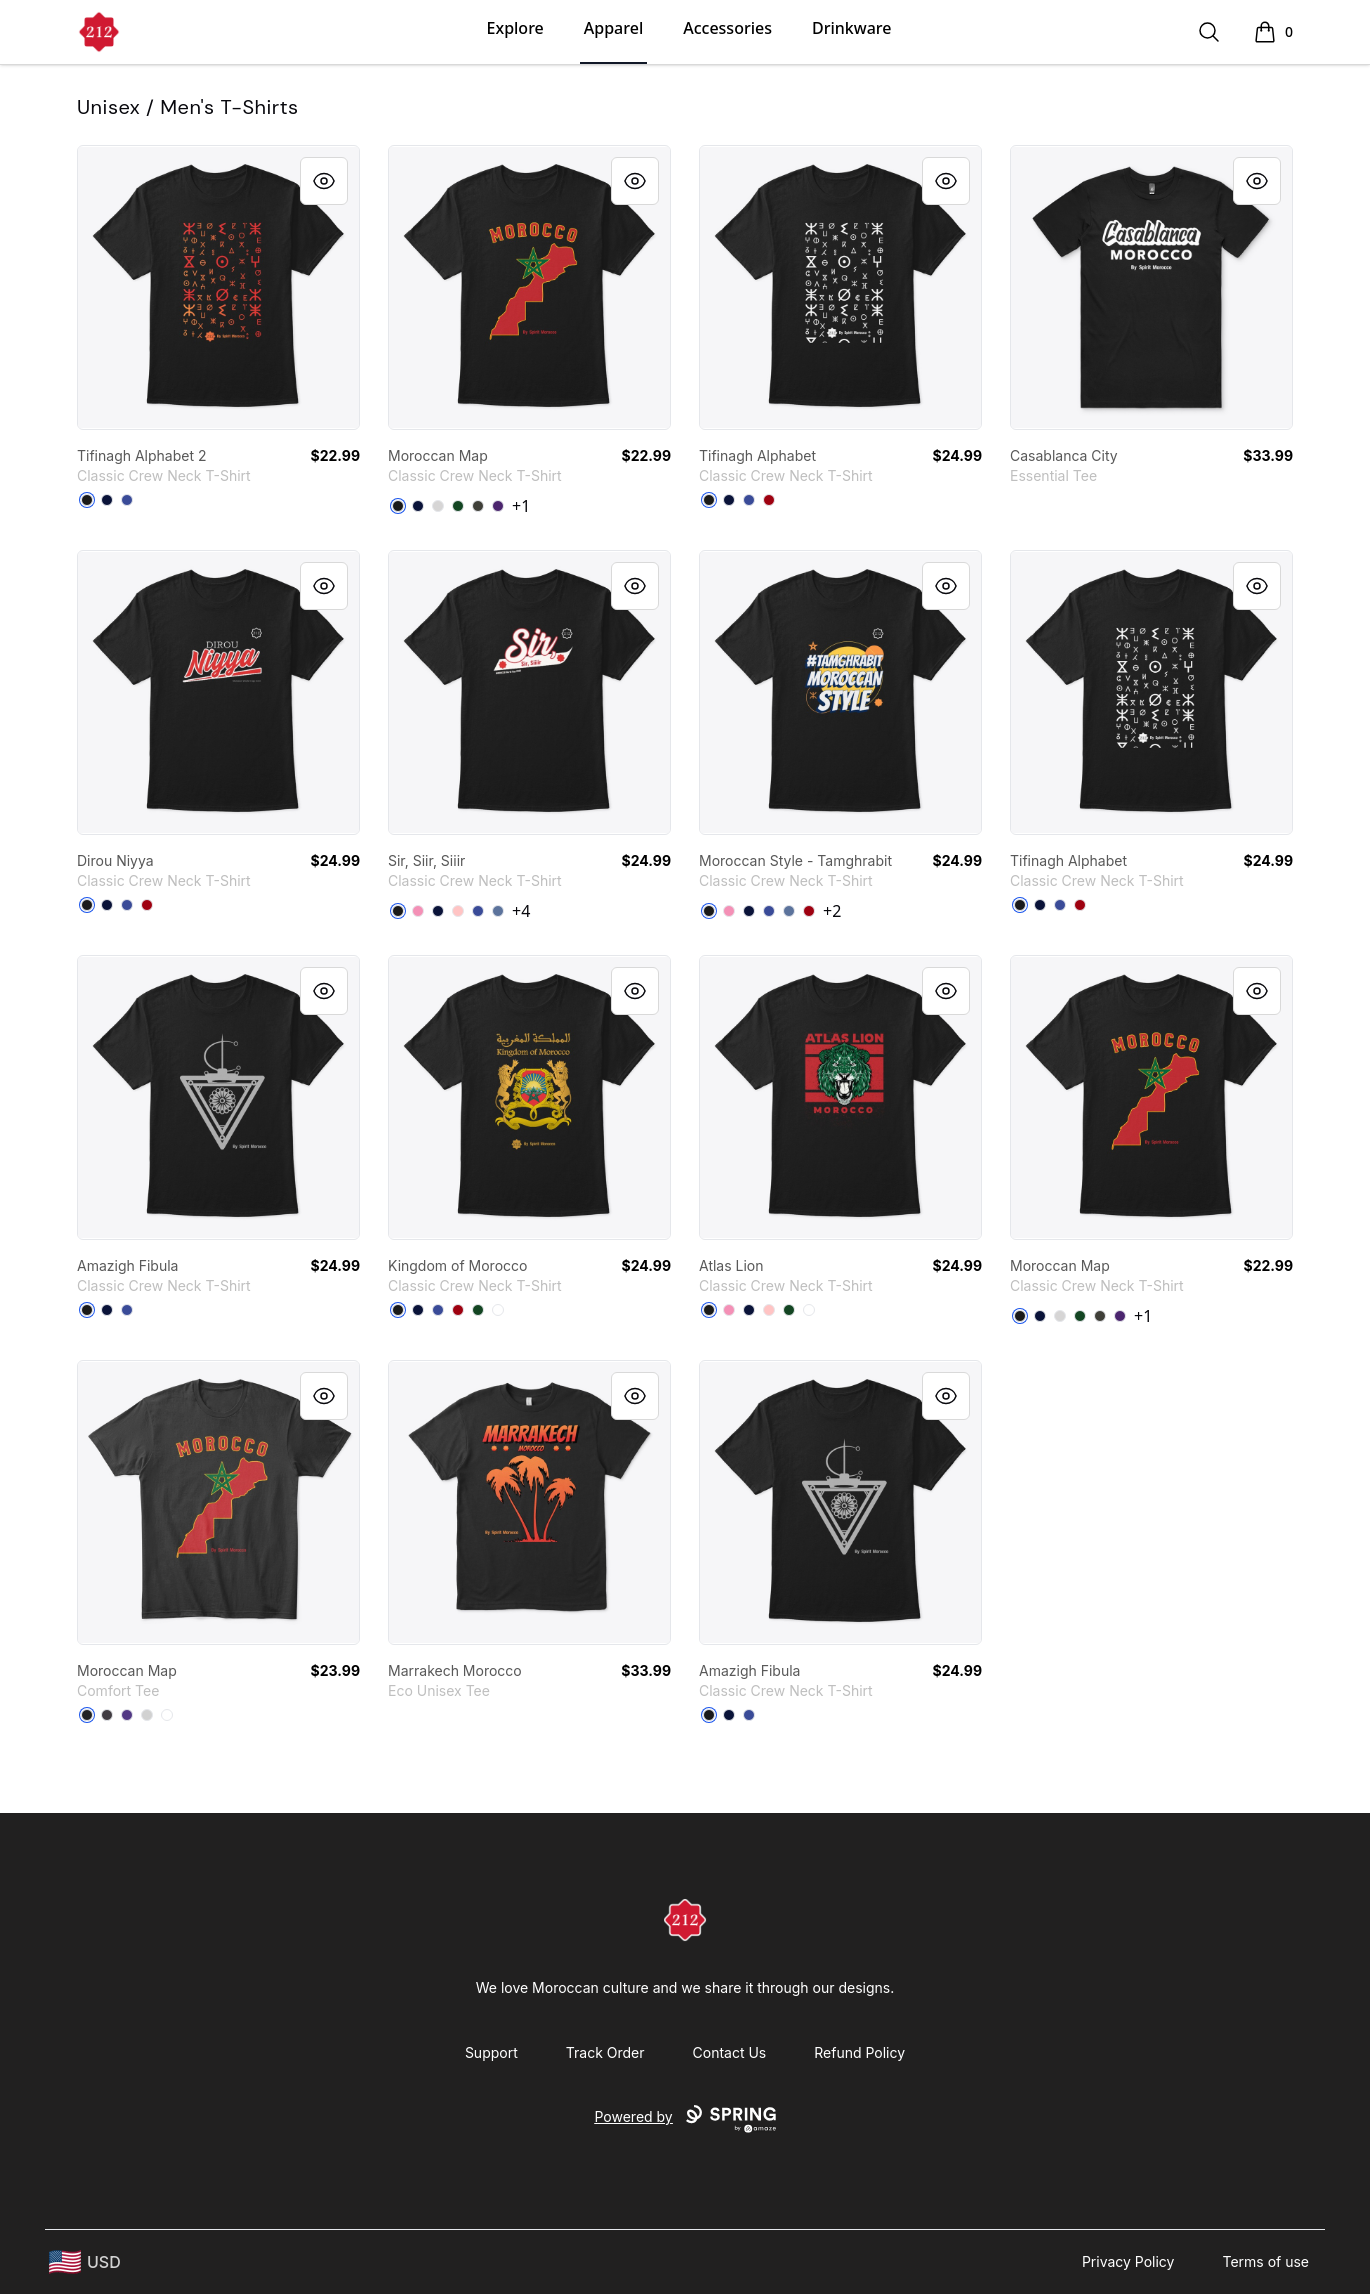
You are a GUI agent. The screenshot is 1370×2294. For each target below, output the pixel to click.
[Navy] (107, 500)
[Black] (87, 500)
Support (491, 2052)
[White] (498, 1310)
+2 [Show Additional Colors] (832, 911)
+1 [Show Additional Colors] (521, 506)
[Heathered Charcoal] (107, 1715)
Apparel (613, 28)
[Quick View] (324, 181)
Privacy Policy (1128, 2261)
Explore (515, 28)
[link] (218, 287)
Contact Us (730, 2052)
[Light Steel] (438, 506)
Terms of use (1265, 2261)
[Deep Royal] (127, 500)
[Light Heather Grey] (147, 1715)
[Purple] (498, 506)
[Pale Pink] (458, 911)
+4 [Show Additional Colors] (521, 911)
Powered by (684, 2119)
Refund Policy (859, 2052)
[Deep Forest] (458, 506)
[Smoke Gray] (478, 506)
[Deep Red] (769, 500)
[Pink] (418, 911)
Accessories (727, 28)
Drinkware (851, 28)
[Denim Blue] (498, 911)
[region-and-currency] (85, 2262)
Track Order (605, 2052)
